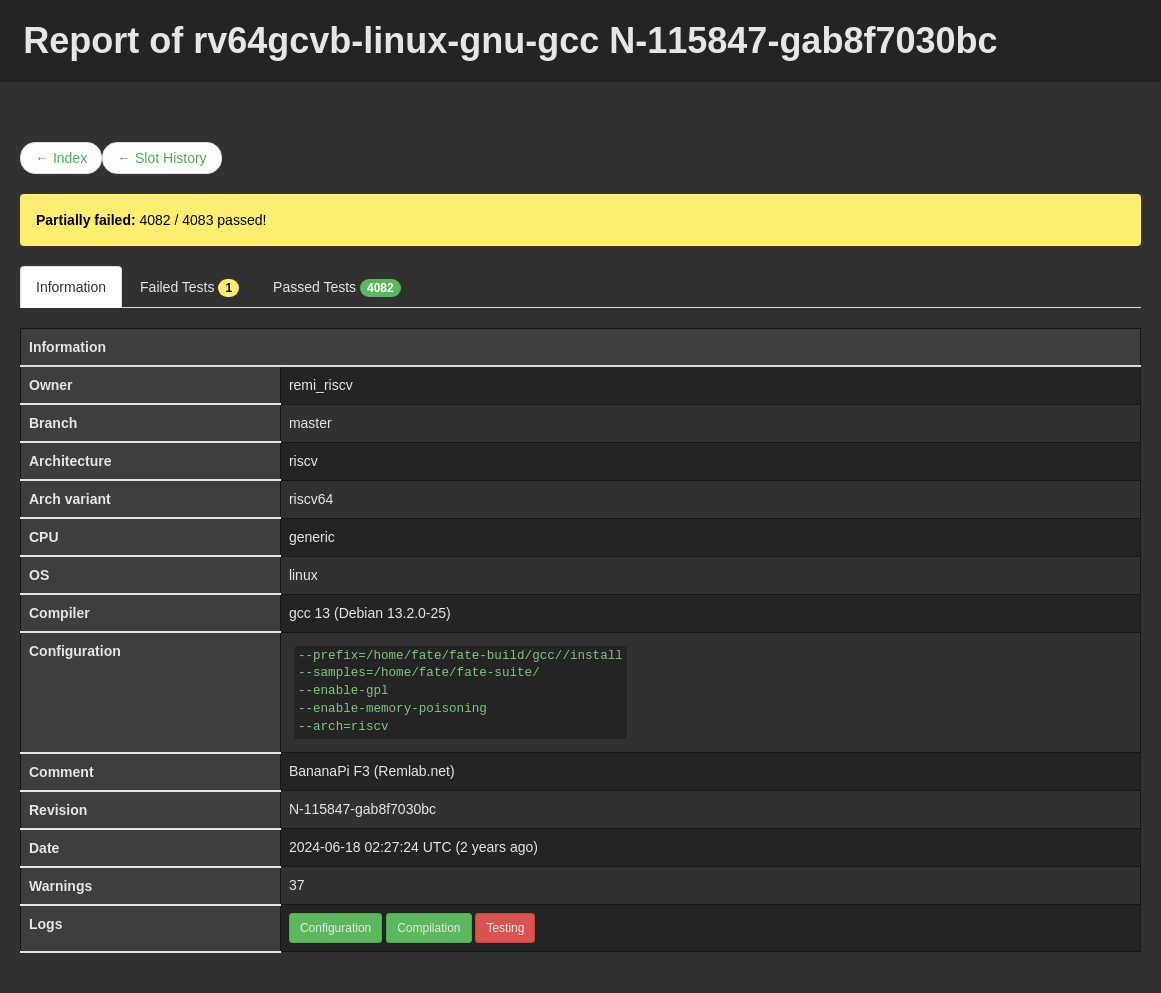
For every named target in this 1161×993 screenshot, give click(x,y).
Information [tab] (71, 287)
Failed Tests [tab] (189, 288)
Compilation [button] (428, 928)
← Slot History (161, 158)
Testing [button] (505, 928)
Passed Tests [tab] (337, 288)
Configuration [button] (335, 928)
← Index (61, 158)
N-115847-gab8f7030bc (362, 809)
